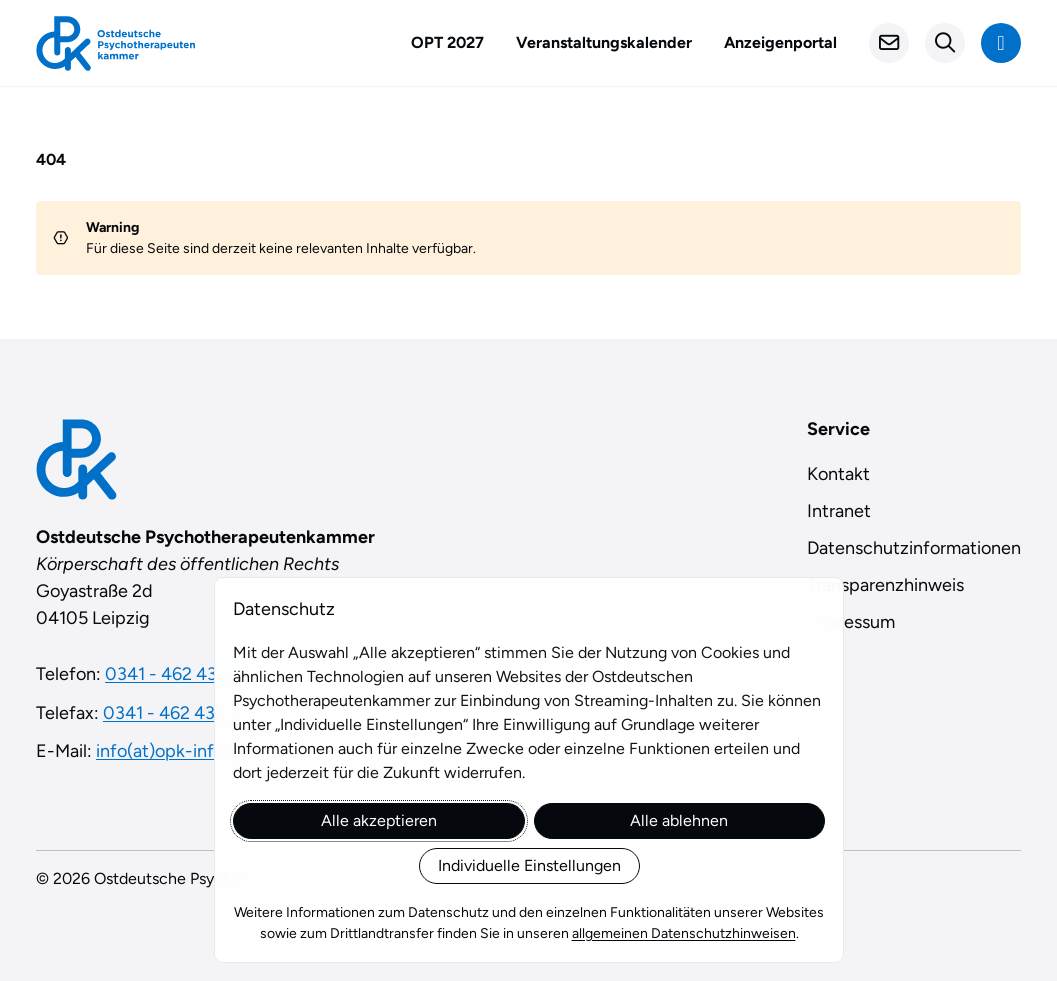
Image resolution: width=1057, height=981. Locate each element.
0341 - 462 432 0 (174, 674)
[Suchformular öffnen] (945, 43)
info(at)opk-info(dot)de (190, 751)
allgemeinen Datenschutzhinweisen (683, 933)
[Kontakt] (889, 43)
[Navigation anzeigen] (1001, 43)
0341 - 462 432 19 (174, 713)
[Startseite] (115, 43)
